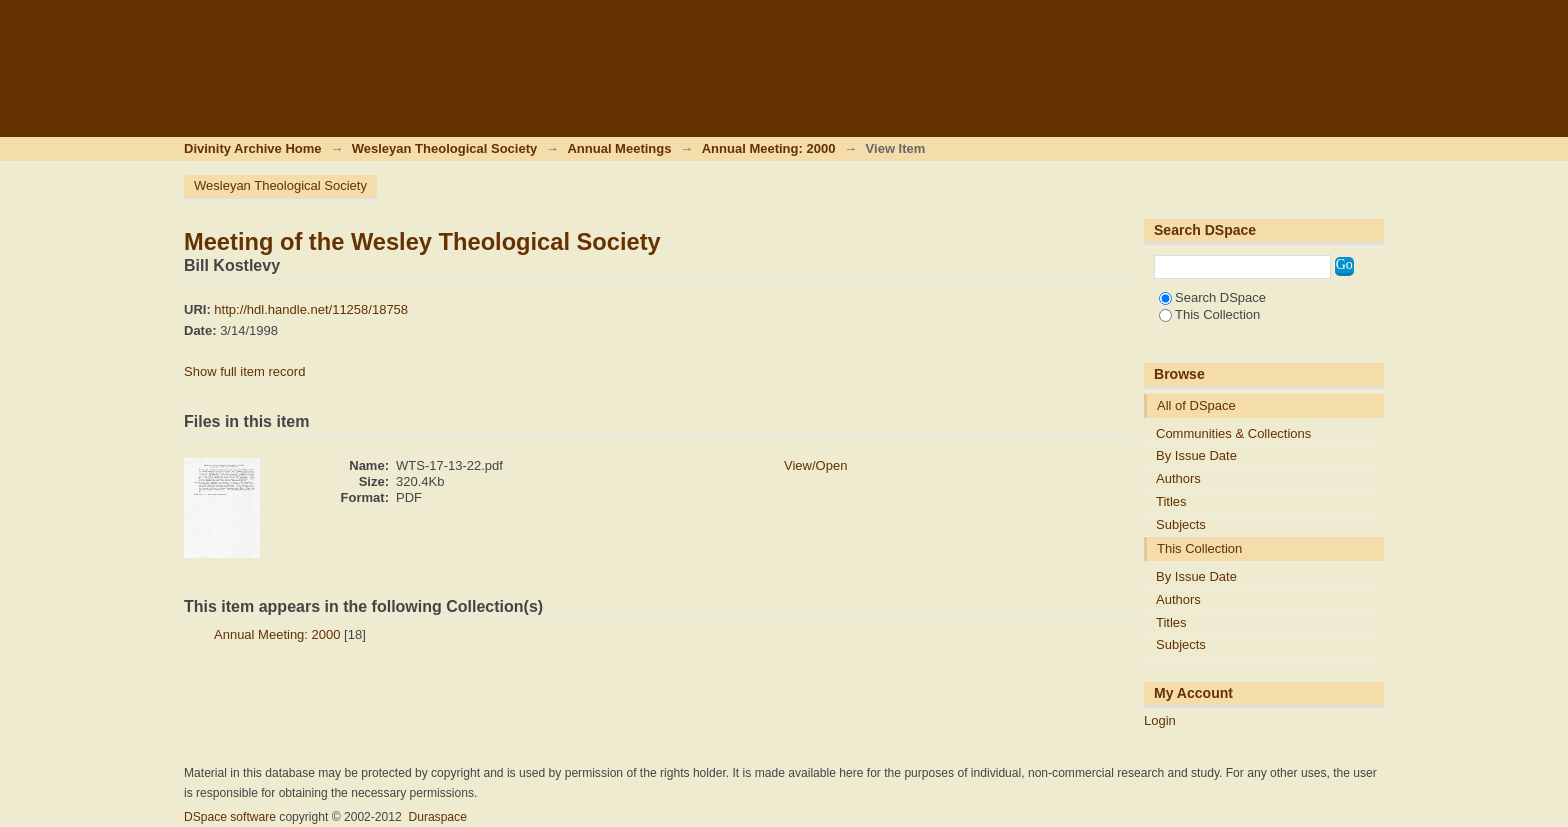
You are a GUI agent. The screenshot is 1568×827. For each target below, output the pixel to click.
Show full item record (244, 371)
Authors (1178, 478)
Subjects (1181, 524)
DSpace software (230, 817)
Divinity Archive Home (253, 148)
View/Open (815, 465)
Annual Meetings (619, 148)
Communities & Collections (1233, 433)
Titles (1171, 501)
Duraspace (437, 817)
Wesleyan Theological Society (444, 148)
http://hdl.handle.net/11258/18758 (311, 309)
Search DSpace (1212, 297)
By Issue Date (1196, 455)
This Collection (1209, 314)
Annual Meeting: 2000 (769, 148)
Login (1368, 24)
